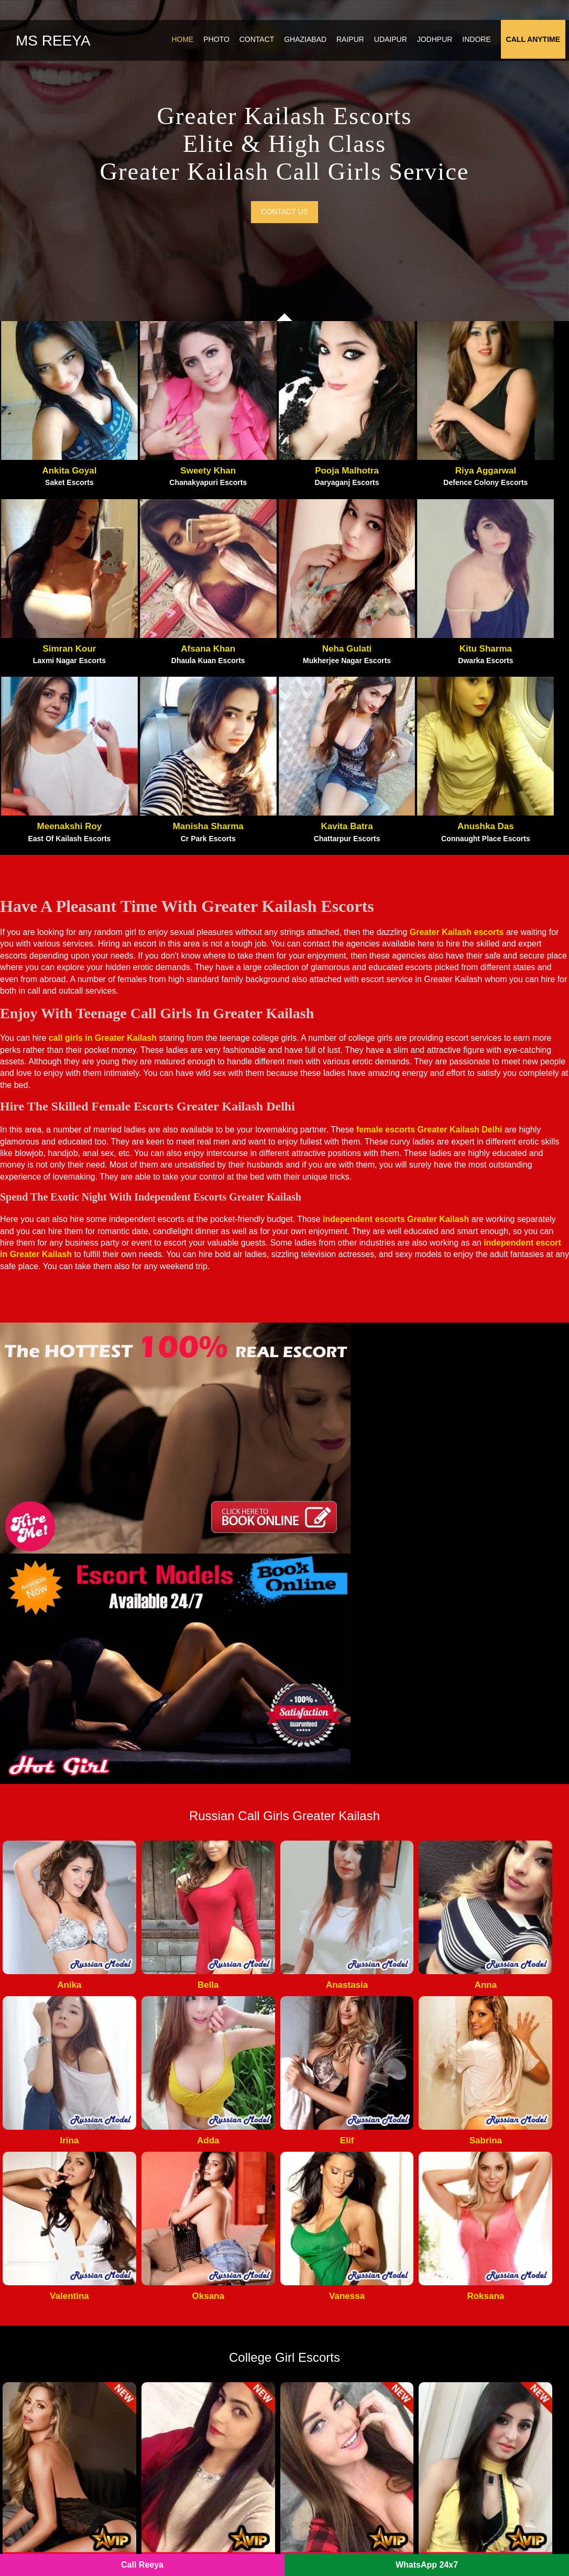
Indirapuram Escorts (331, 2315)
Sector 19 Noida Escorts (485, 2421)
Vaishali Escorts (470, 2270)
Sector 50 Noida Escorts (339, 2436)
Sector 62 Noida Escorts (192, 2375)
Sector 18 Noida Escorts (192, 2330)
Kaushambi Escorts (476, 2255)
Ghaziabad (309, 44)
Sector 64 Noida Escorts (339, 2375)
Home (186, 44)
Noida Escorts (180, 2545)
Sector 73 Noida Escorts (339, 2330)
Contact (260, 44)
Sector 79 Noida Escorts (192, 2436)
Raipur (354, 44)
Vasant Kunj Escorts (478, 2300)
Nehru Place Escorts (478, 2285)
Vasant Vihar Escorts (479, 2315)
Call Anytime (537, 44)
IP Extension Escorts (479, 2451)
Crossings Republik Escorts (345, 2300)
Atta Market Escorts (185, 2255)
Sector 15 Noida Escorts (339, 2390)
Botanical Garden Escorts (195, 2315)
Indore (480, 44)
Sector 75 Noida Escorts (485, 2390)
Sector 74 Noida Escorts (192, 2360)
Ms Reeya (53, 45)
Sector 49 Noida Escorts (192, 2406)
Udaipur (394, 44)
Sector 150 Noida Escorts (487, 2436)
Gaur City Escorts (327, 2255)
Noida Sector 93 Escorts (192, 2285)
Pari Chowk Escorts (184, 2239)
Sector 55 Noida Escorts (339, 2421)
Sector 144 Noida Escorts (341, 2451)
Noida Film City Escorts (339, 2239)
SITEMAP (230, 2545)
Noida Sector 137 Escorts (195, 2300)
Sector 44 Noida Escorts (485, 2360)
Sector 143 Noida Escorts (195, 2451)
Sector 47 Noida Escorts (485, 2345)
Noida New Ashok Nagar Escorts (209, 2270)
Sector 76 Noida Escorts (485, 2406)
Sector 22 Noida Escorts (339, 2406)
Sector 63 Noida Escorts (339, 2345)
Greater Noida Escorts (335, 2270)
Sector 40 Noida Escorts (192, 2421)
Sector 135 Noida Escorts (195, 2390)
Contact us (284, 229)
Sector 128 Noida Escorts (487, 2330)
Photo (220, 44)
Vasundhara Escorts (476, 2239)
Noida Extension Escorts (340, 2285)
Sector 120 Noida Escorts (195, 2345)
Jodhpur (438, 44)
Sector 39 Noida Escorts (485, 2375)
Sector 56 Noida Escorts (339, 2466)
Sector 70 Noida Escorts (339, 2360)
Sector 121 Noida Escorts (195, 2466)
